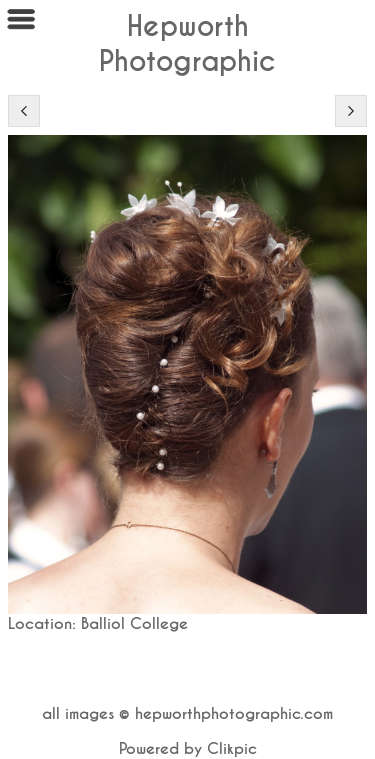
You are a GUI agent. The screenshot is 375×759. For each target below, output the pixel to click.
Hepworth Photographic (187, 44)
